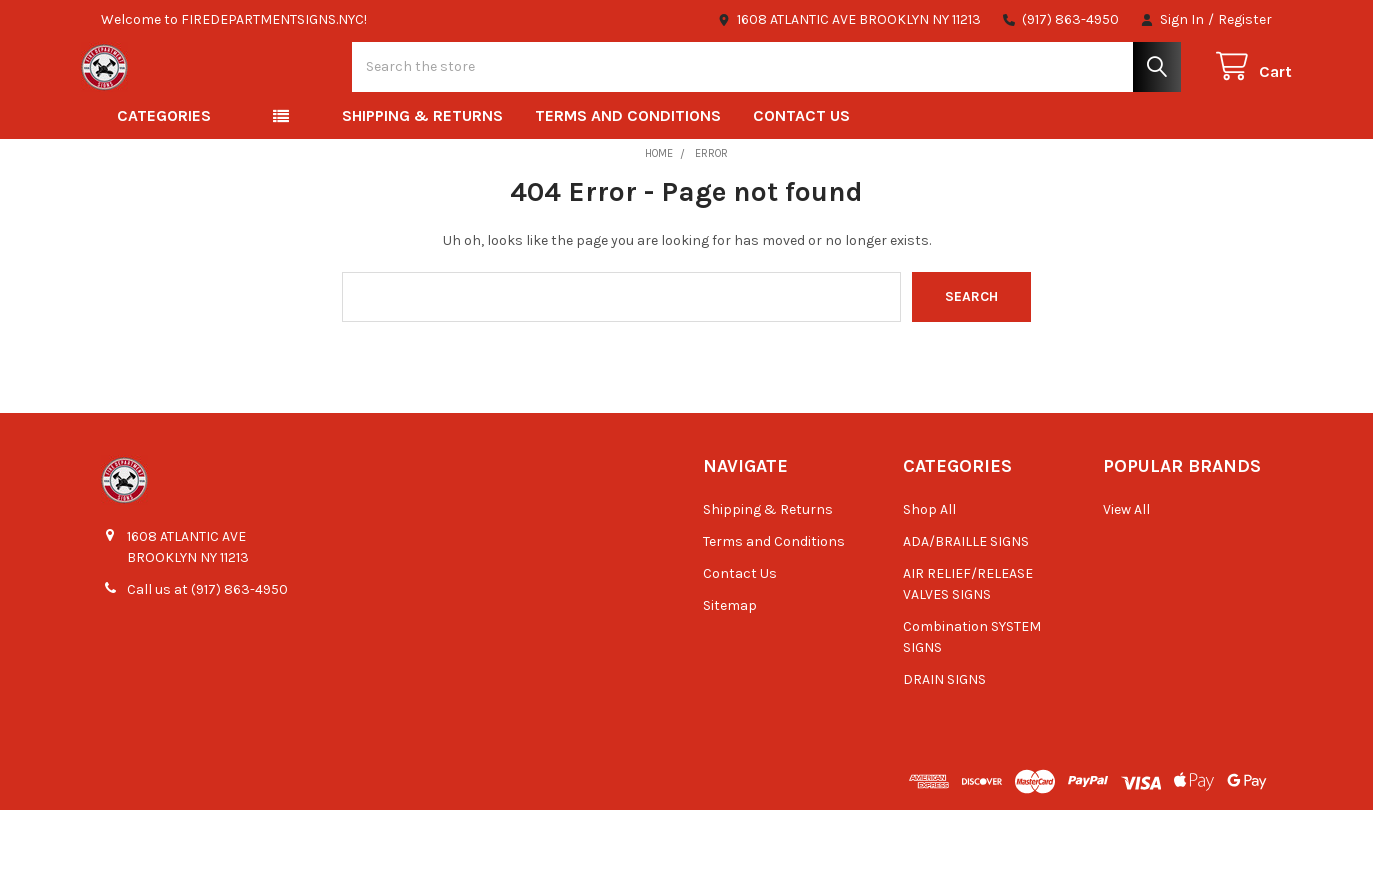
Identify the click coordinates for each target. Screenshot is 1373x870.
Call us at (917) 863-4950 (207, 650)
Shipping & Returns (422, 176)
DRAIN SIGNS (944, 739)
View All (1126, 569)
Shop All (929, 569)
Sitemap (730, 665)
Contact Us (801, 176)
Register (1245, 19)
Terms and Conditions (628, 176)
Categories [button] (164, 176)
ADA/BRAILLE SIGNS (966, 601)
